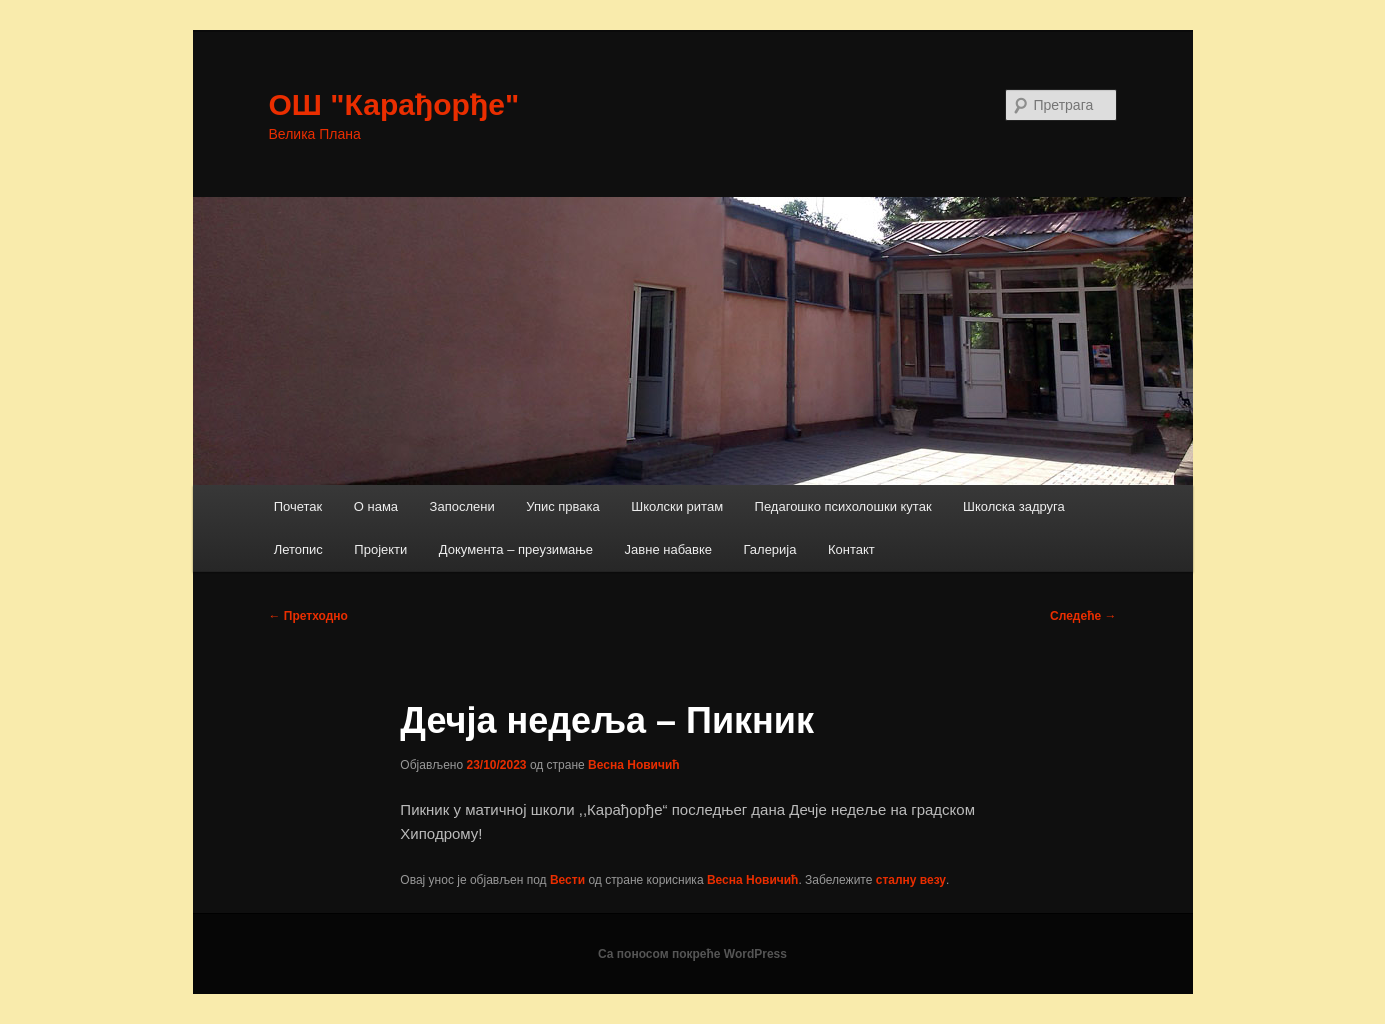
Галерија (770, 549)
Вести (567, 880)
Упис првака (563, 506)
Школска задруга (1014, 506)
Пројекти (380, 549)
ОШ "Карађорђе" (394, 104)
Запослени (462, 506)
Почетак (298, 506)
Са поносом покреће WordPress (692, 954)
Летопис (298, 549)
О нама (376, 506)
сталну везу (911, 880)
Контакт (851, 549)
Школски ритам (677, 506)
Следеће (1083, 616)
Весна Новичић (634, 765)
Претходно (308, 616)
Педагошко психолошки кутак (843, 506)
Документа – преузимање (516, 549)
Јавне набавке (668, 549)
